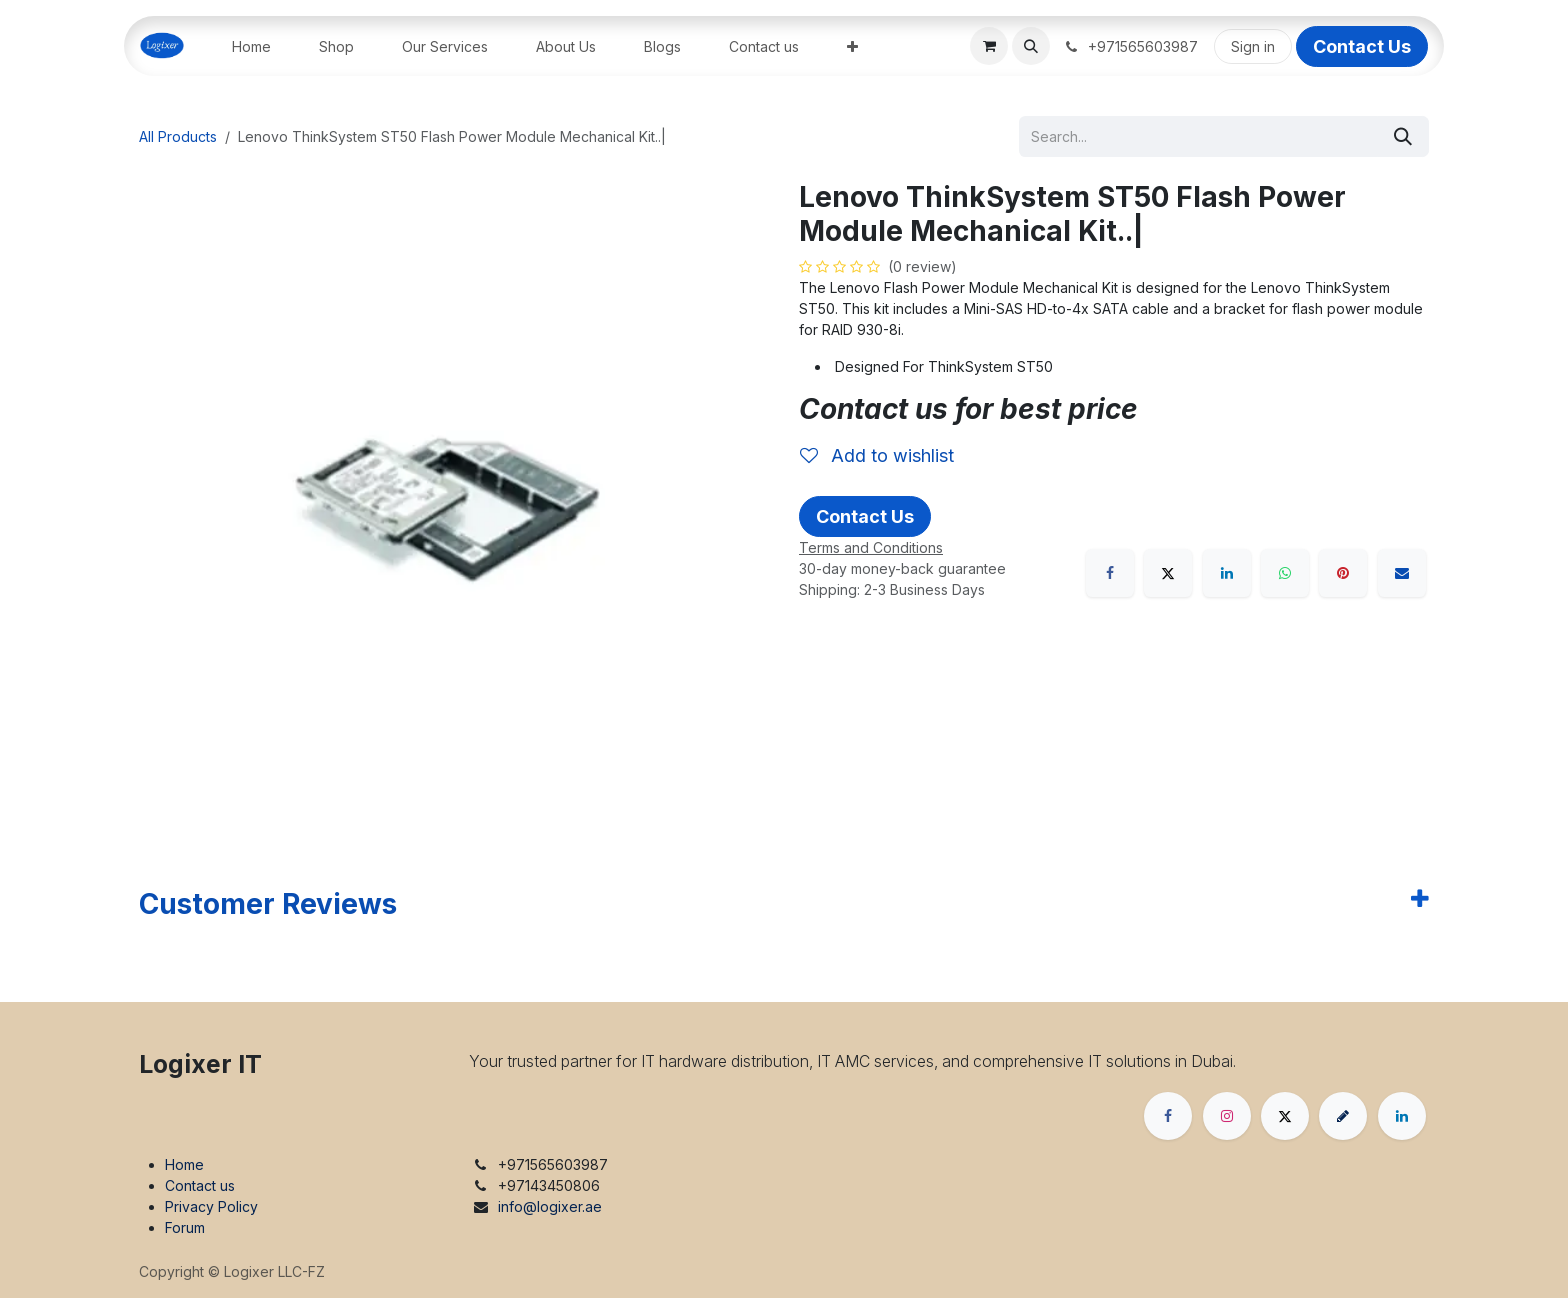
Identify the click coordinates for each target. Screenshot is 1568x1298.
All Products (178, 136)
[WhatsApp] (1285, 573)
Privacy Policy (211, 1206)
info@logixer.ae (550, 1206)
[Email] (1402, 573)
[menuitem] (251, 46)
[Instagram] (1227, 1116)
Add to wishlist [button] (877, 455)
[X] (1168, 573)
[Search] (1403, 136)
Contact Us (1362, 46)
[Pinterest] (1343, 573)
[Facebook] (1110, 573)
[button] (1031, 46)
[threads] (1343, 1116)
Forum (185, 1227)
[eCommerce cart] (989, 46)
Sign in (1253, 46)
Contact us (200, 1185)
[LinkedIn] (1227, 573)
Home (184, 1164)
